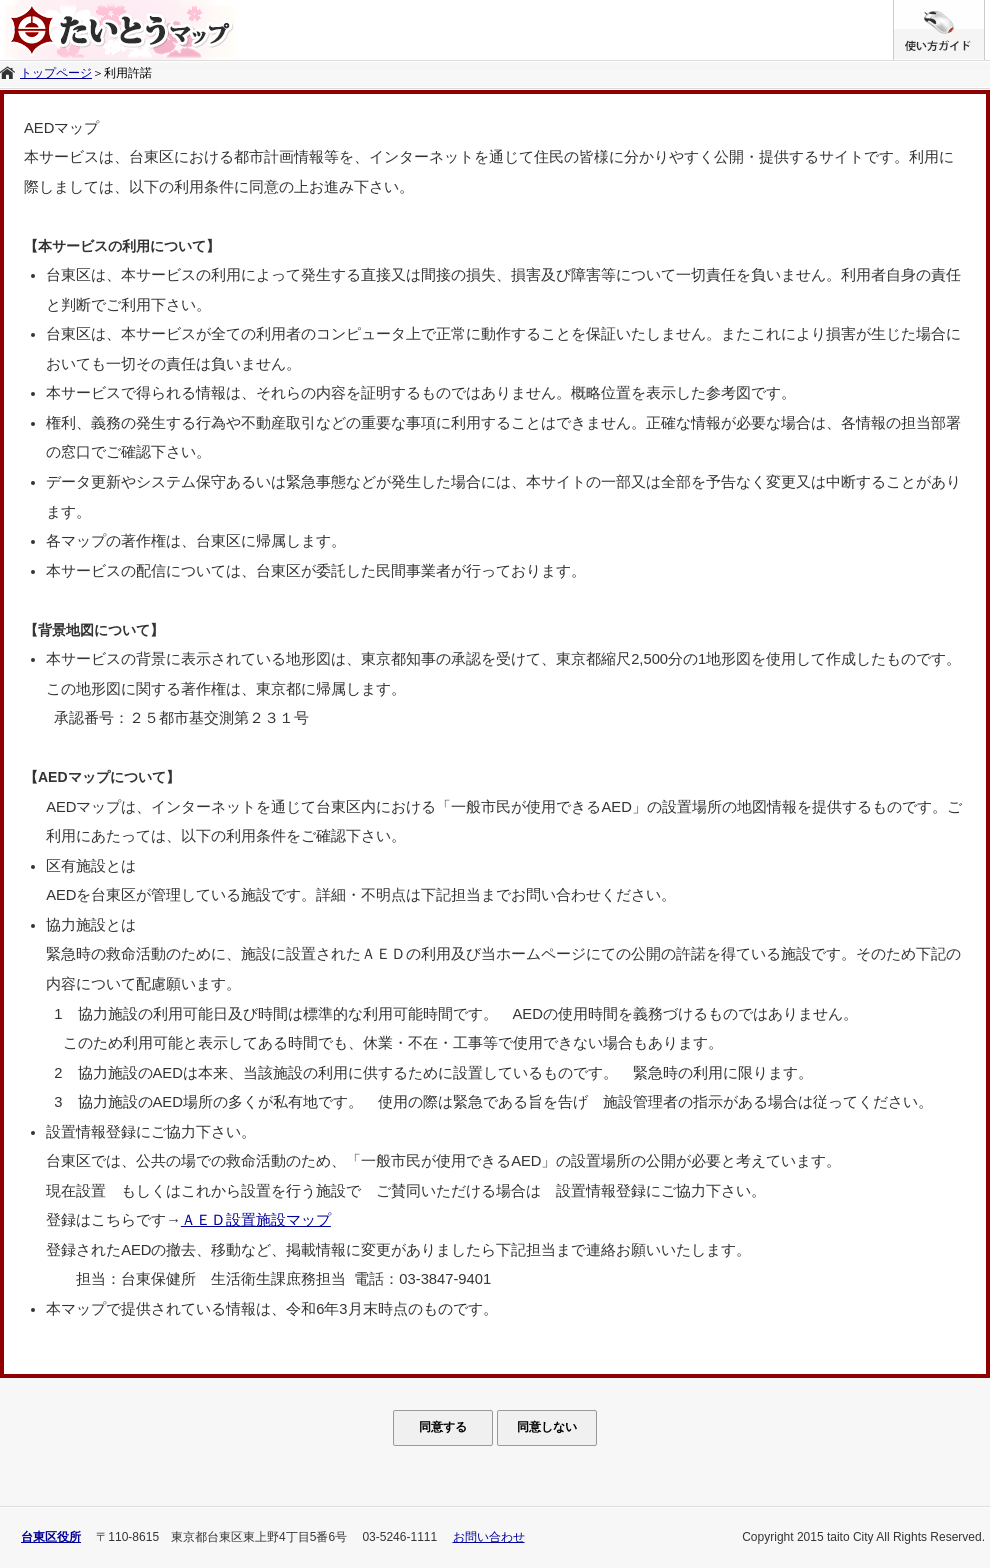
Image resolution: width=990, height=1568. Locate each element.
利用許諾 (128, 73)
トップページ (56, 73)
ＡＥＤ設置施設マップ (256, 1220)
